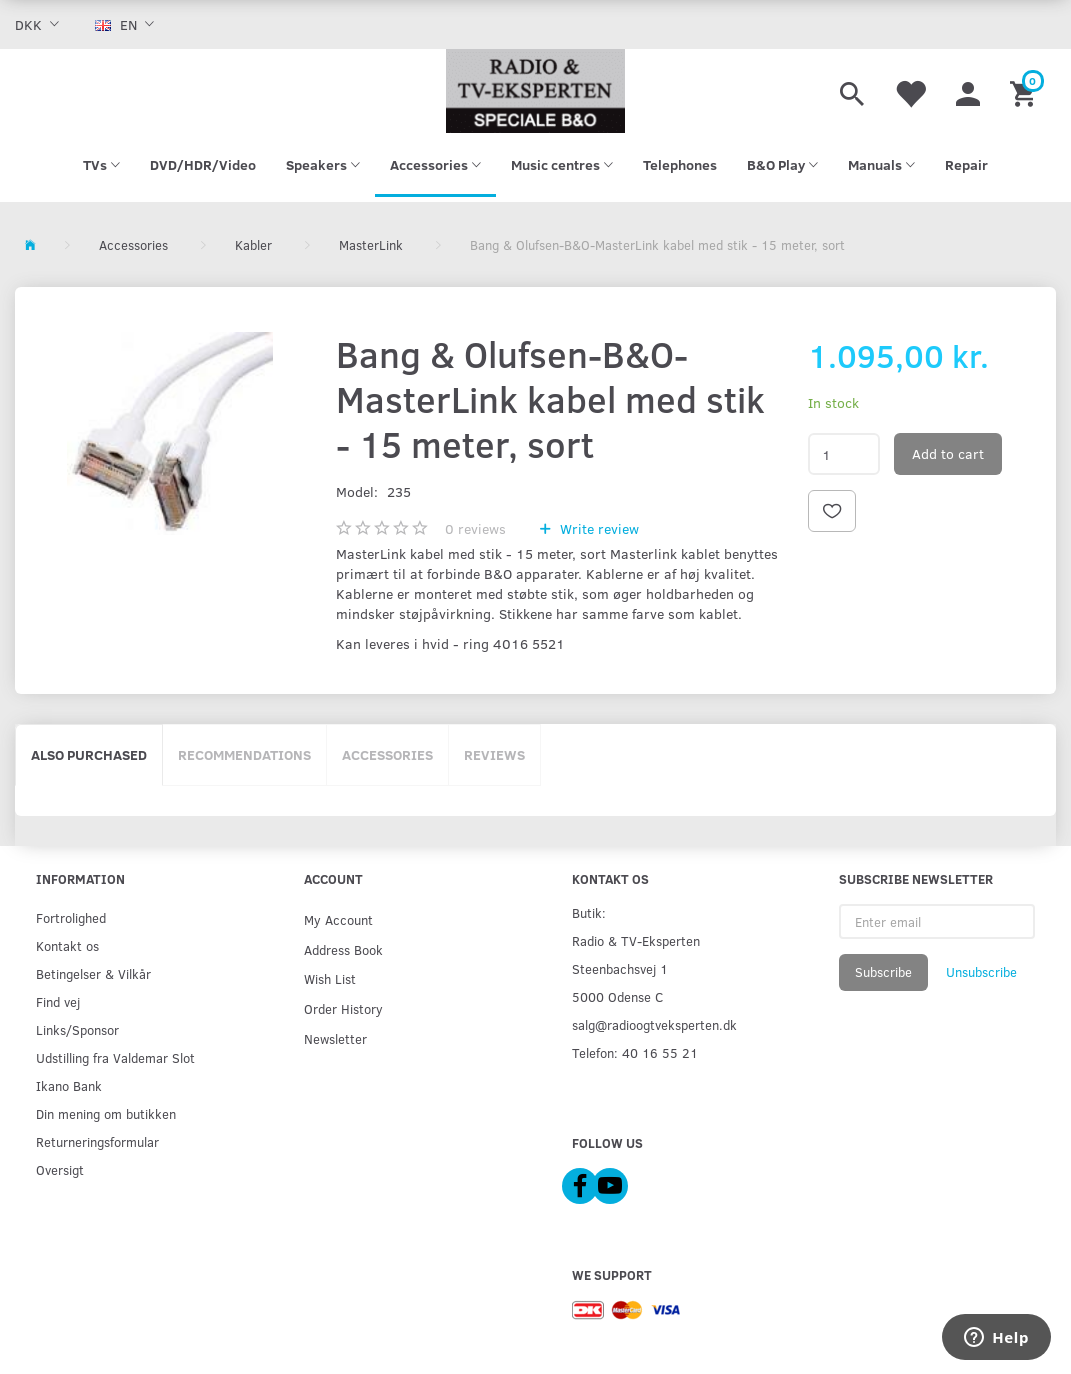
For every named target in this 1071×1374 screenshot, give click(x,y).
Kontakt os (67, 945)
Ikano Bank (69, 1085)
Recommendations (244, 754)
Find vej (58, 1001)
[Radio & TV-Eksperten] (535, 91)
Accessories (387, 754)
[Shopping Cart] (1025, 91)
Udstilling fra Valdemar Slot (115, 1057)
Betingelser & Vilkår (93, 973)
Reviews (494, 754)
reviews (475, 528)
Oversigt (60, 1169)
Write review (597, 528)
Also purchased (89, 754)
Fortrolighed (71, 917)
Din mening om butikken (106, 1113)
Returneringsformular (97, 1141)
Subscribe (883, 972)
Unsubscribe (981, 972)
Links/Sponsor (77, 1029)
